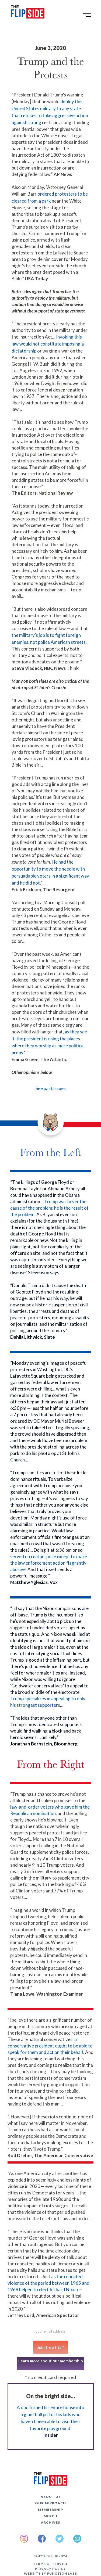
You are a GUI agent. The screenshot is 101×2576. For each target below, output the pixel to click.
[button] (88, 15)
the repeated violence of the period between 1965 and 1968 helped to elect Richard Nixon (48, 2283)
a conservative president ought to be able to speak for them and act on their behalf (50, 2045)
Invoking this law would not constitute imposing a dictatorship (48, 344)
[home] (26, 13)
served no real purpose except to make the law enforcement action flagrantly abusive (48, 1563)
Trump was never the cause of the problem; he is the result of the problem (49, 1208)
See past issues (51, 1088)
